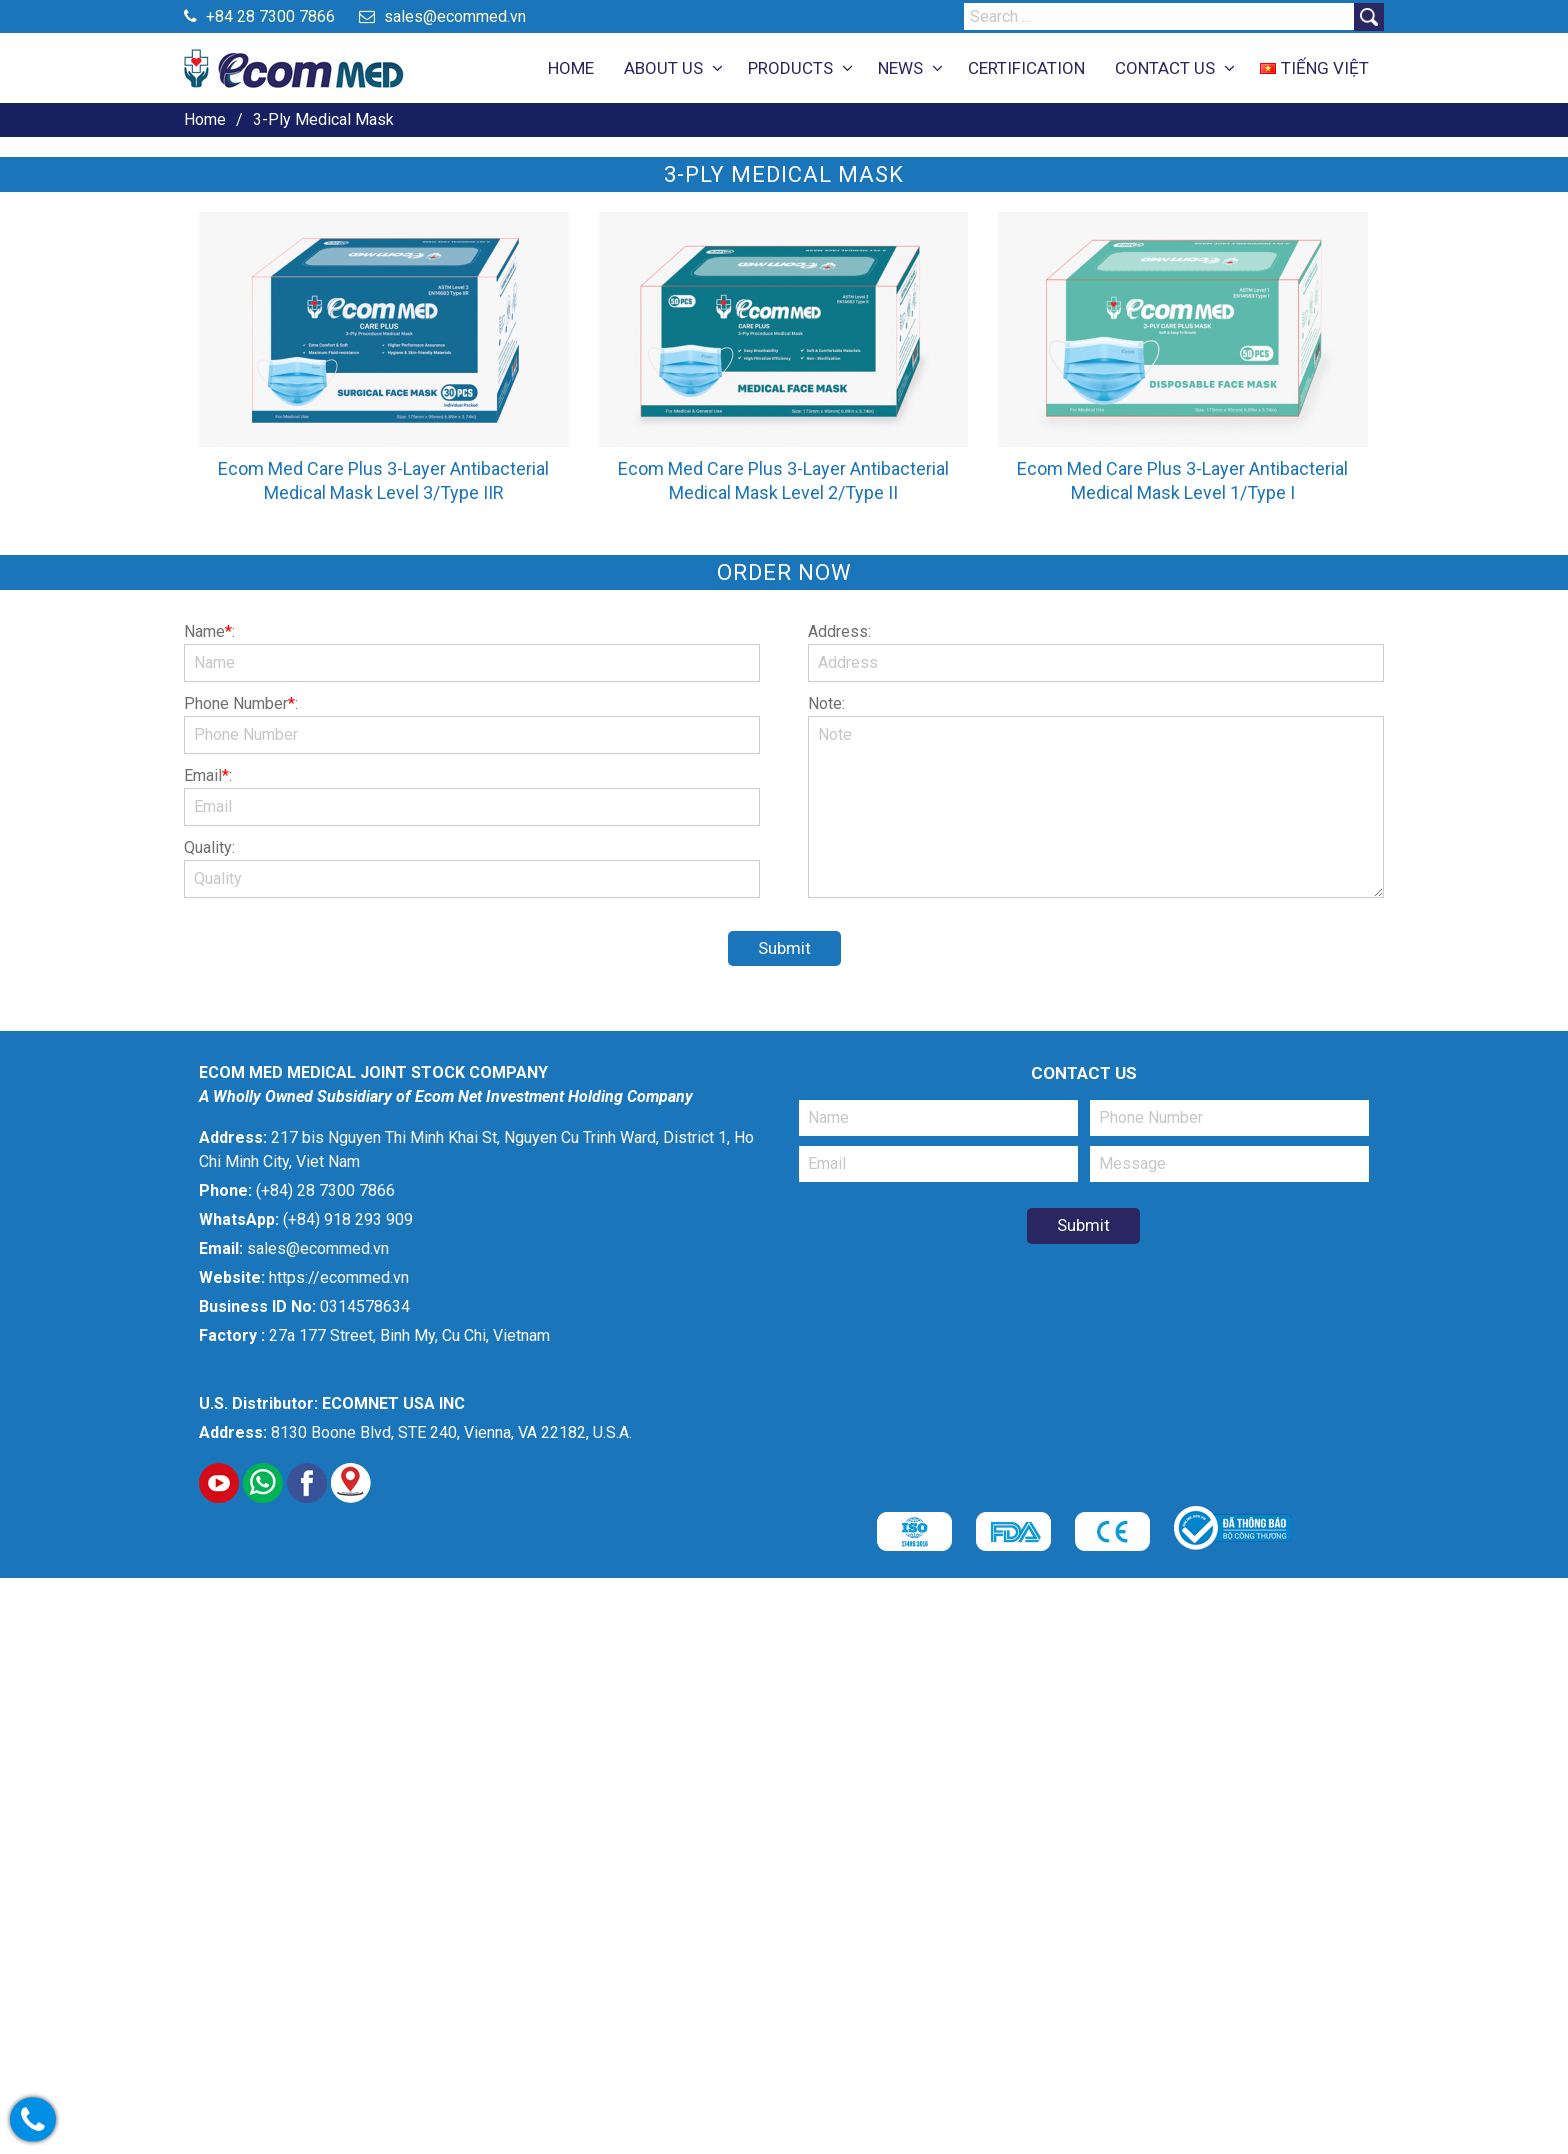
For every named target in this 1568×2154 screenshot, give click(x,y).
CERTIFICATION (1026, 68)
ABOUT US (663, 68)
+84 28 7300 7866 (259, 16)
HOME (571, 68)
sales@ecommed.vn (442, 16)
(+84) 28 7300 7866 (325, 1190)
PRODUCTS (790, 68)
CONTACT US (1165, 68)
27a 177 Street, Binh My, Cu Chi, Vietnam (409, 1335)
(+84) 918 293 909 (348, 1219)
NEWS (900, 68)
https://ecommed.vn (339, 1277)
